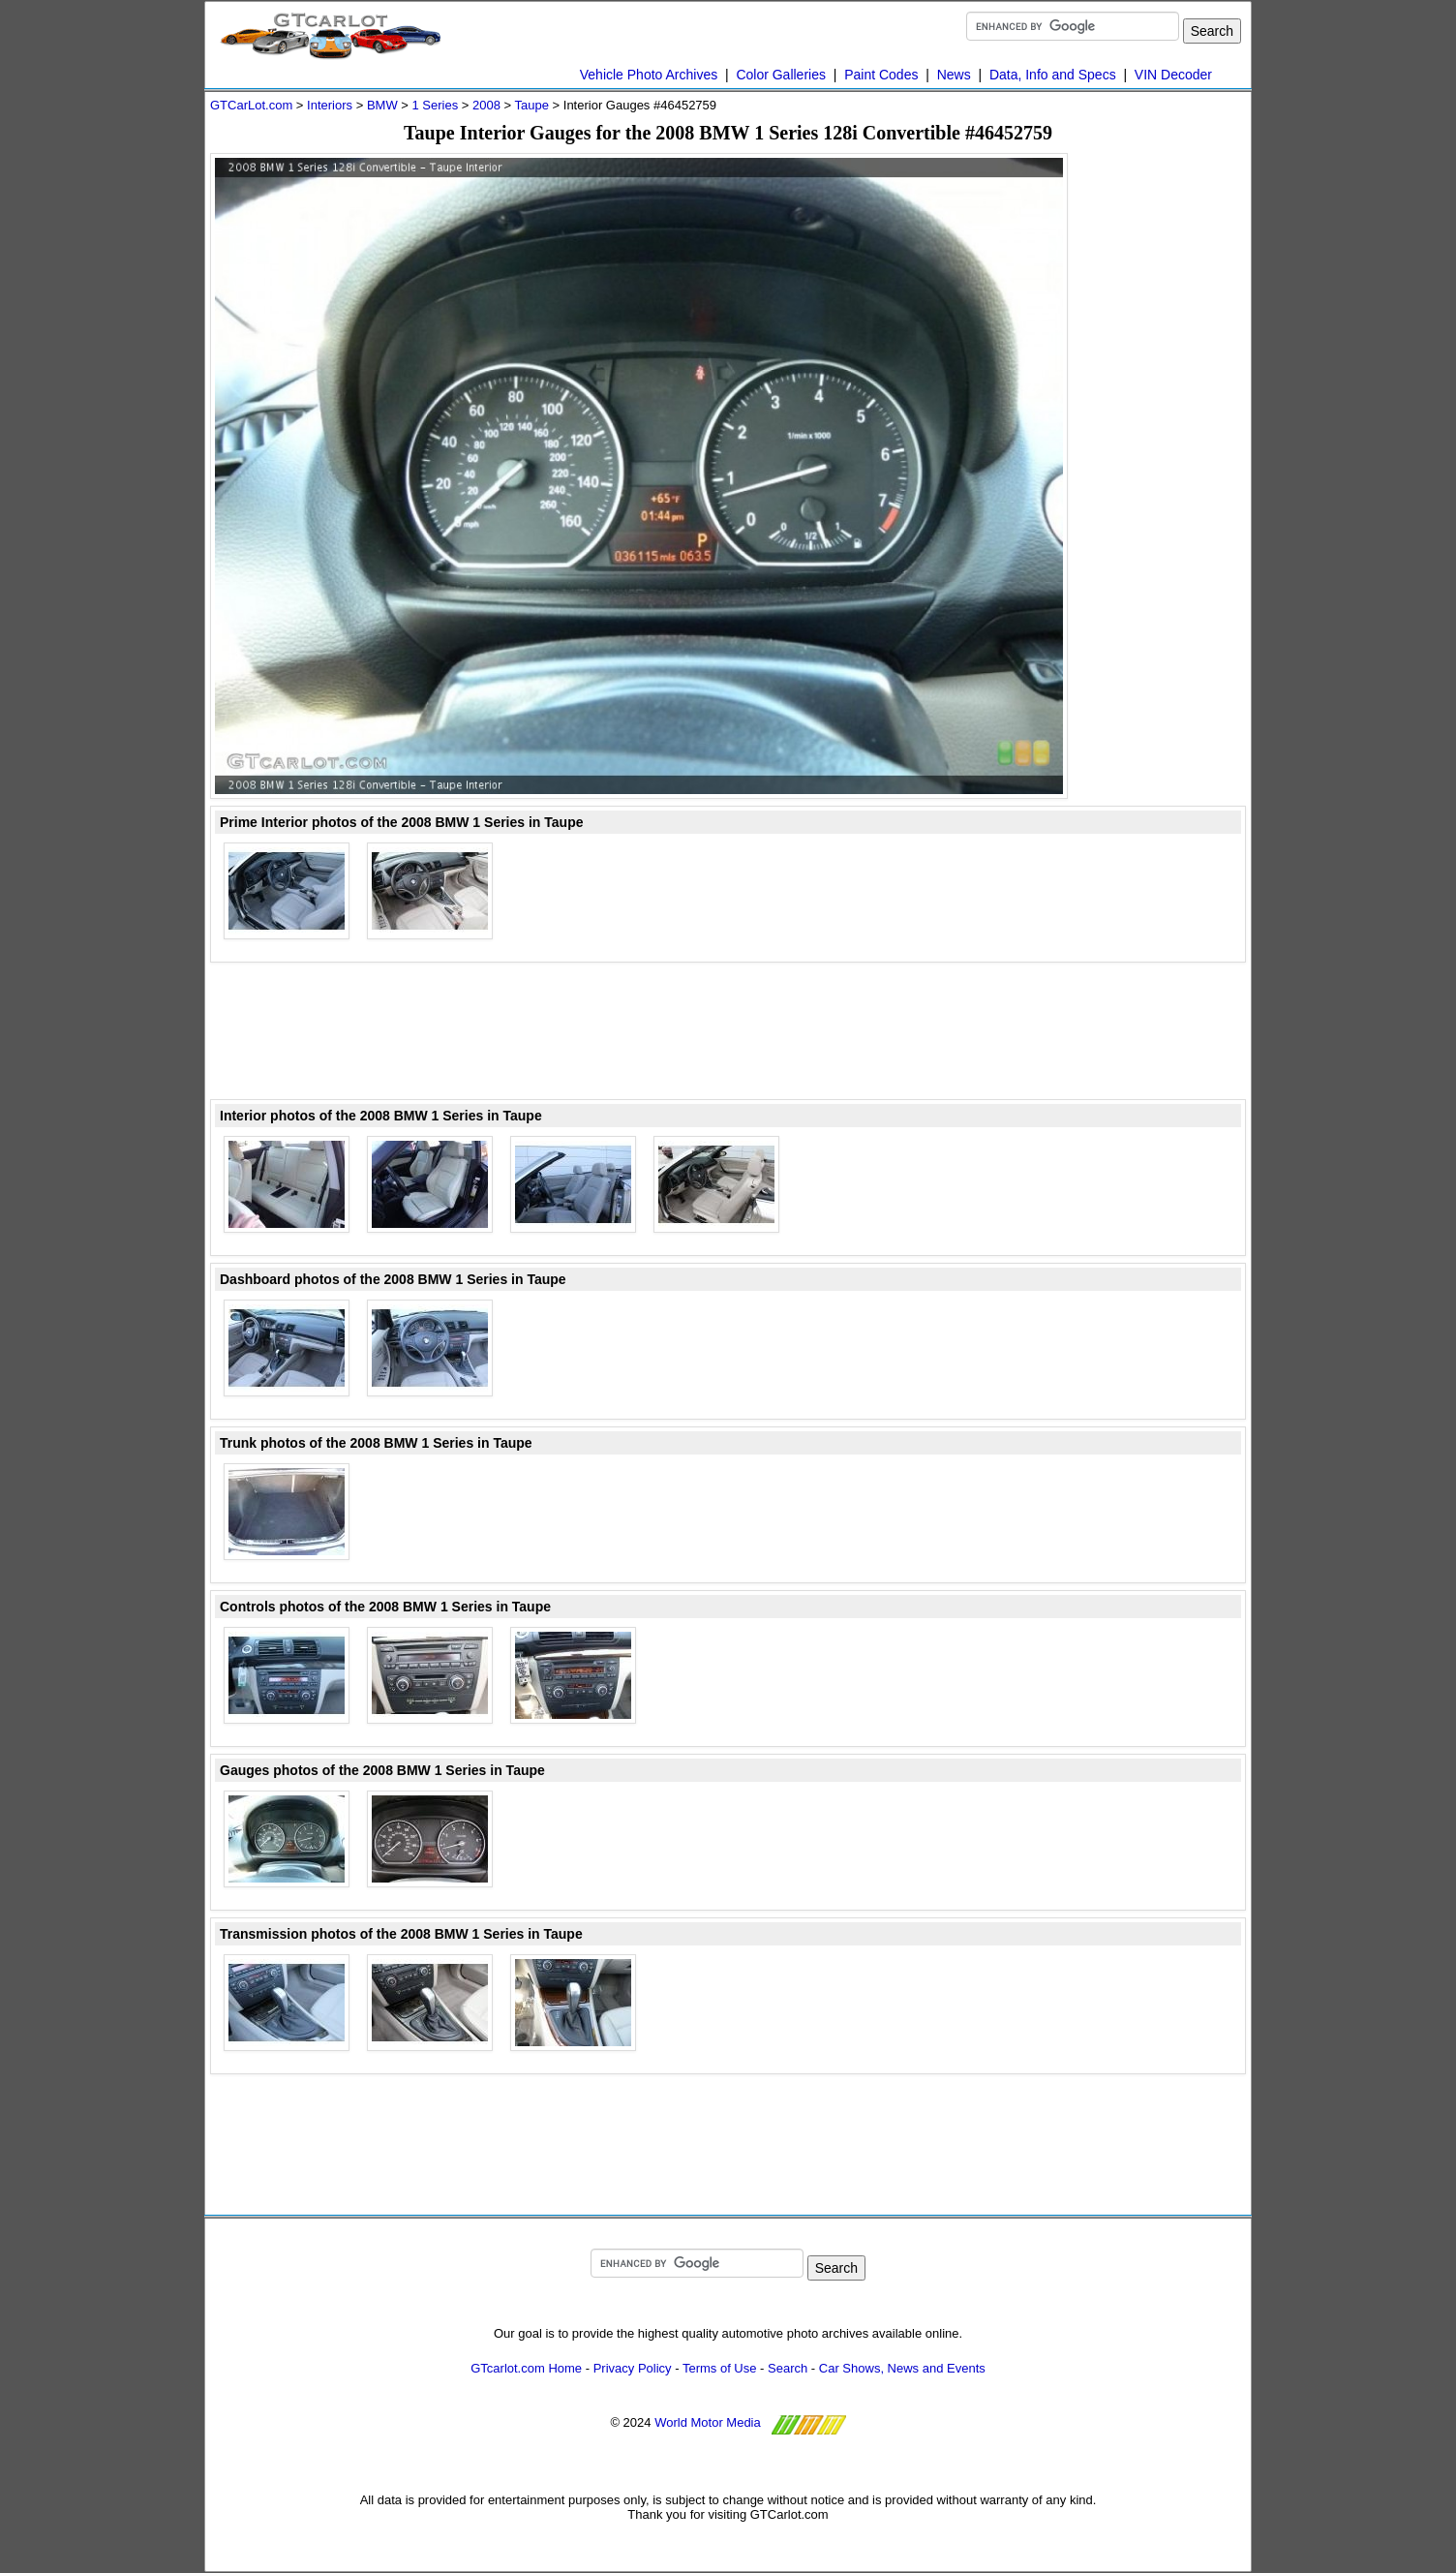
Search (787, 2368)
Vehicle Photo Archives (648, 74)
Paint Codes (881, 74)
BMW (382, 105)
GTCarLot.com (251, 105)
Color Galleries (781, 74)
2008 (486, 105)
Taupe (532, 105)
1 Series (434, 105)
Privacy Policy (632, 2368)
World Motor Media (707, 2422)
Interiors (329, 105)
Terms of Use (719, 2368)
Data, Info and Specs (1052, 74)
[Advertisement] (1168, 443)
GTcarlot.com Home (526, 2368)
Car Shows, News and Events (902, 2368)
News (954, 74)
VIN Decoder (1173, 74)
